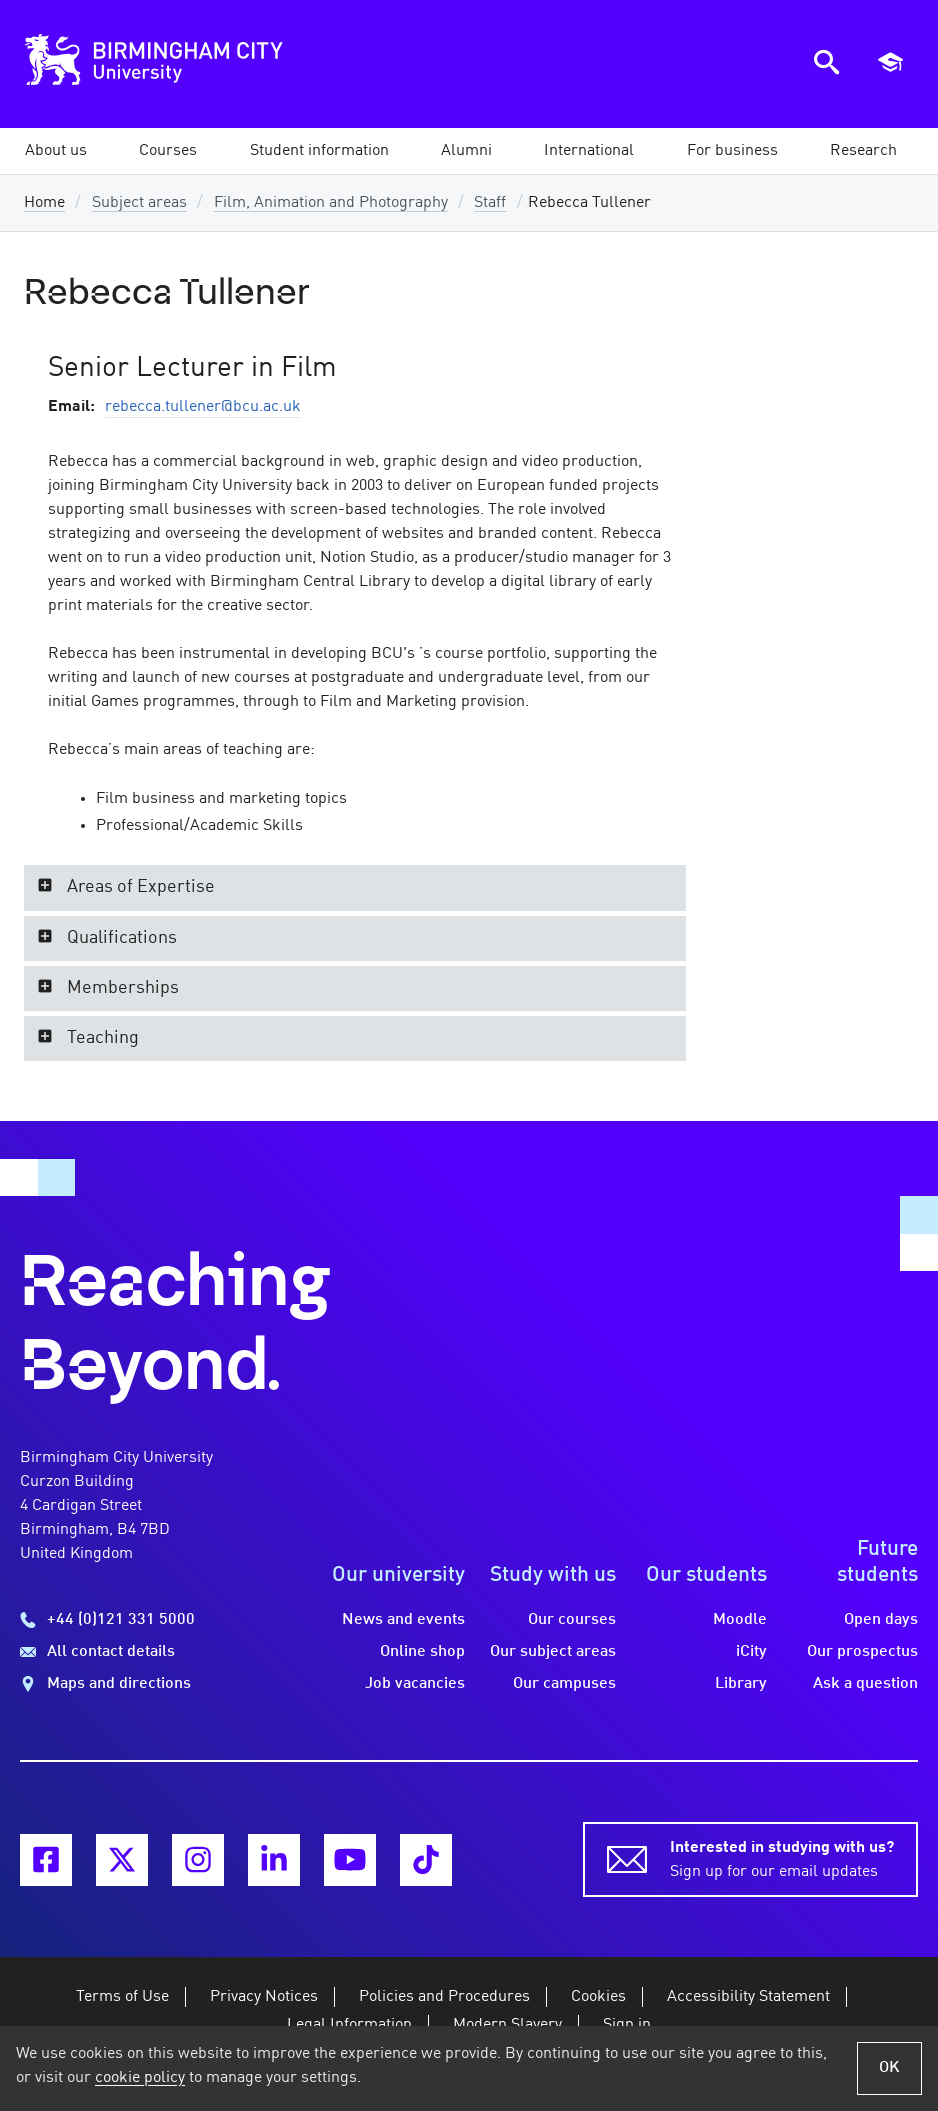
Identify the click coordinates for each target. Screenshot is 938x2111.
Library (741, 1684)
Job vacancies (415, 1684)
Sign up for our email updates (782, 1858)
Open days (881, 1620)
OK (889, 2068)
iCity (751, 1652)
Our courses (572, 1620)
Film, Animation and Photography (331, 203)
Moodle (740, 1620)
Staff (490, 203)
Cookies (598, 1997)
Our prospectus (862, 1652)
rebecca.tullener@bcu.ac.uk (203, 407)
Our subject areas (553, 1652)
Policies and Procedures (444, 1997)
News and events (403, 1620)
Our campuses (564, 1684)
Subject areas (139, 203)
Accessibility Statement (748, 1997)
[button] (56, 151)
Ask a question (865, 1684)
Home (44, 203)
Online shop (422, 1652)
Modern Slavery (507, 2025)
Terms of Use (122, 1997)
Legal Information (349, 2025)
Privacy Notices (264, 1997)
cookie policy (140, 2078)
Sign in (627, 2025)
